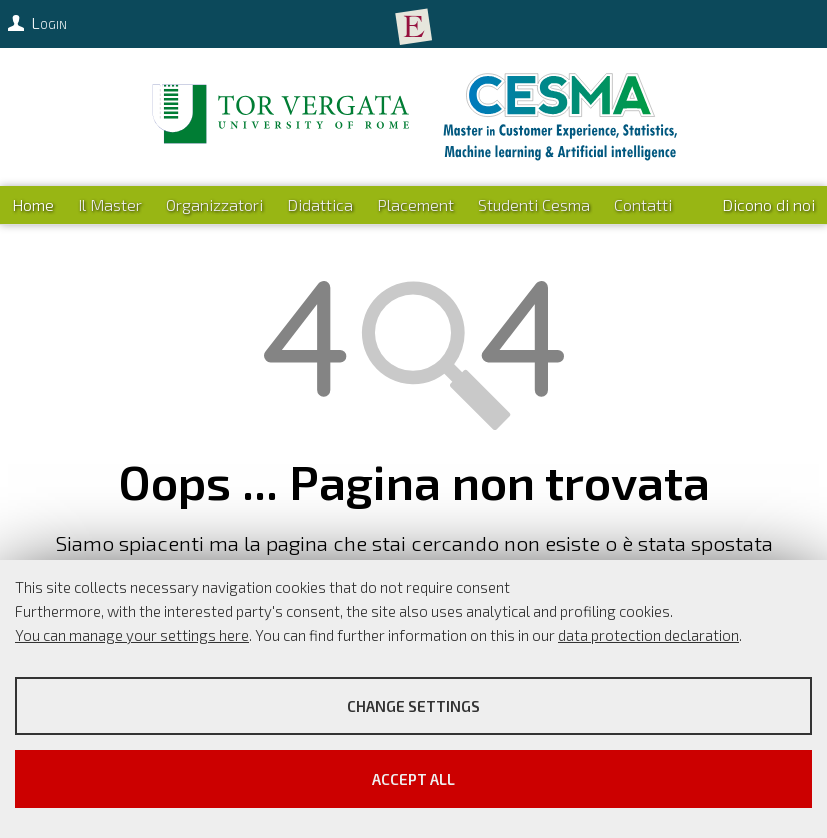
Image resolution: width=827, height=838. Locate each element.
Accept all (413, 779)
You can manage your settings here (132, 635)
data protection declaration (648, 635)
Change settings (413, 706)
